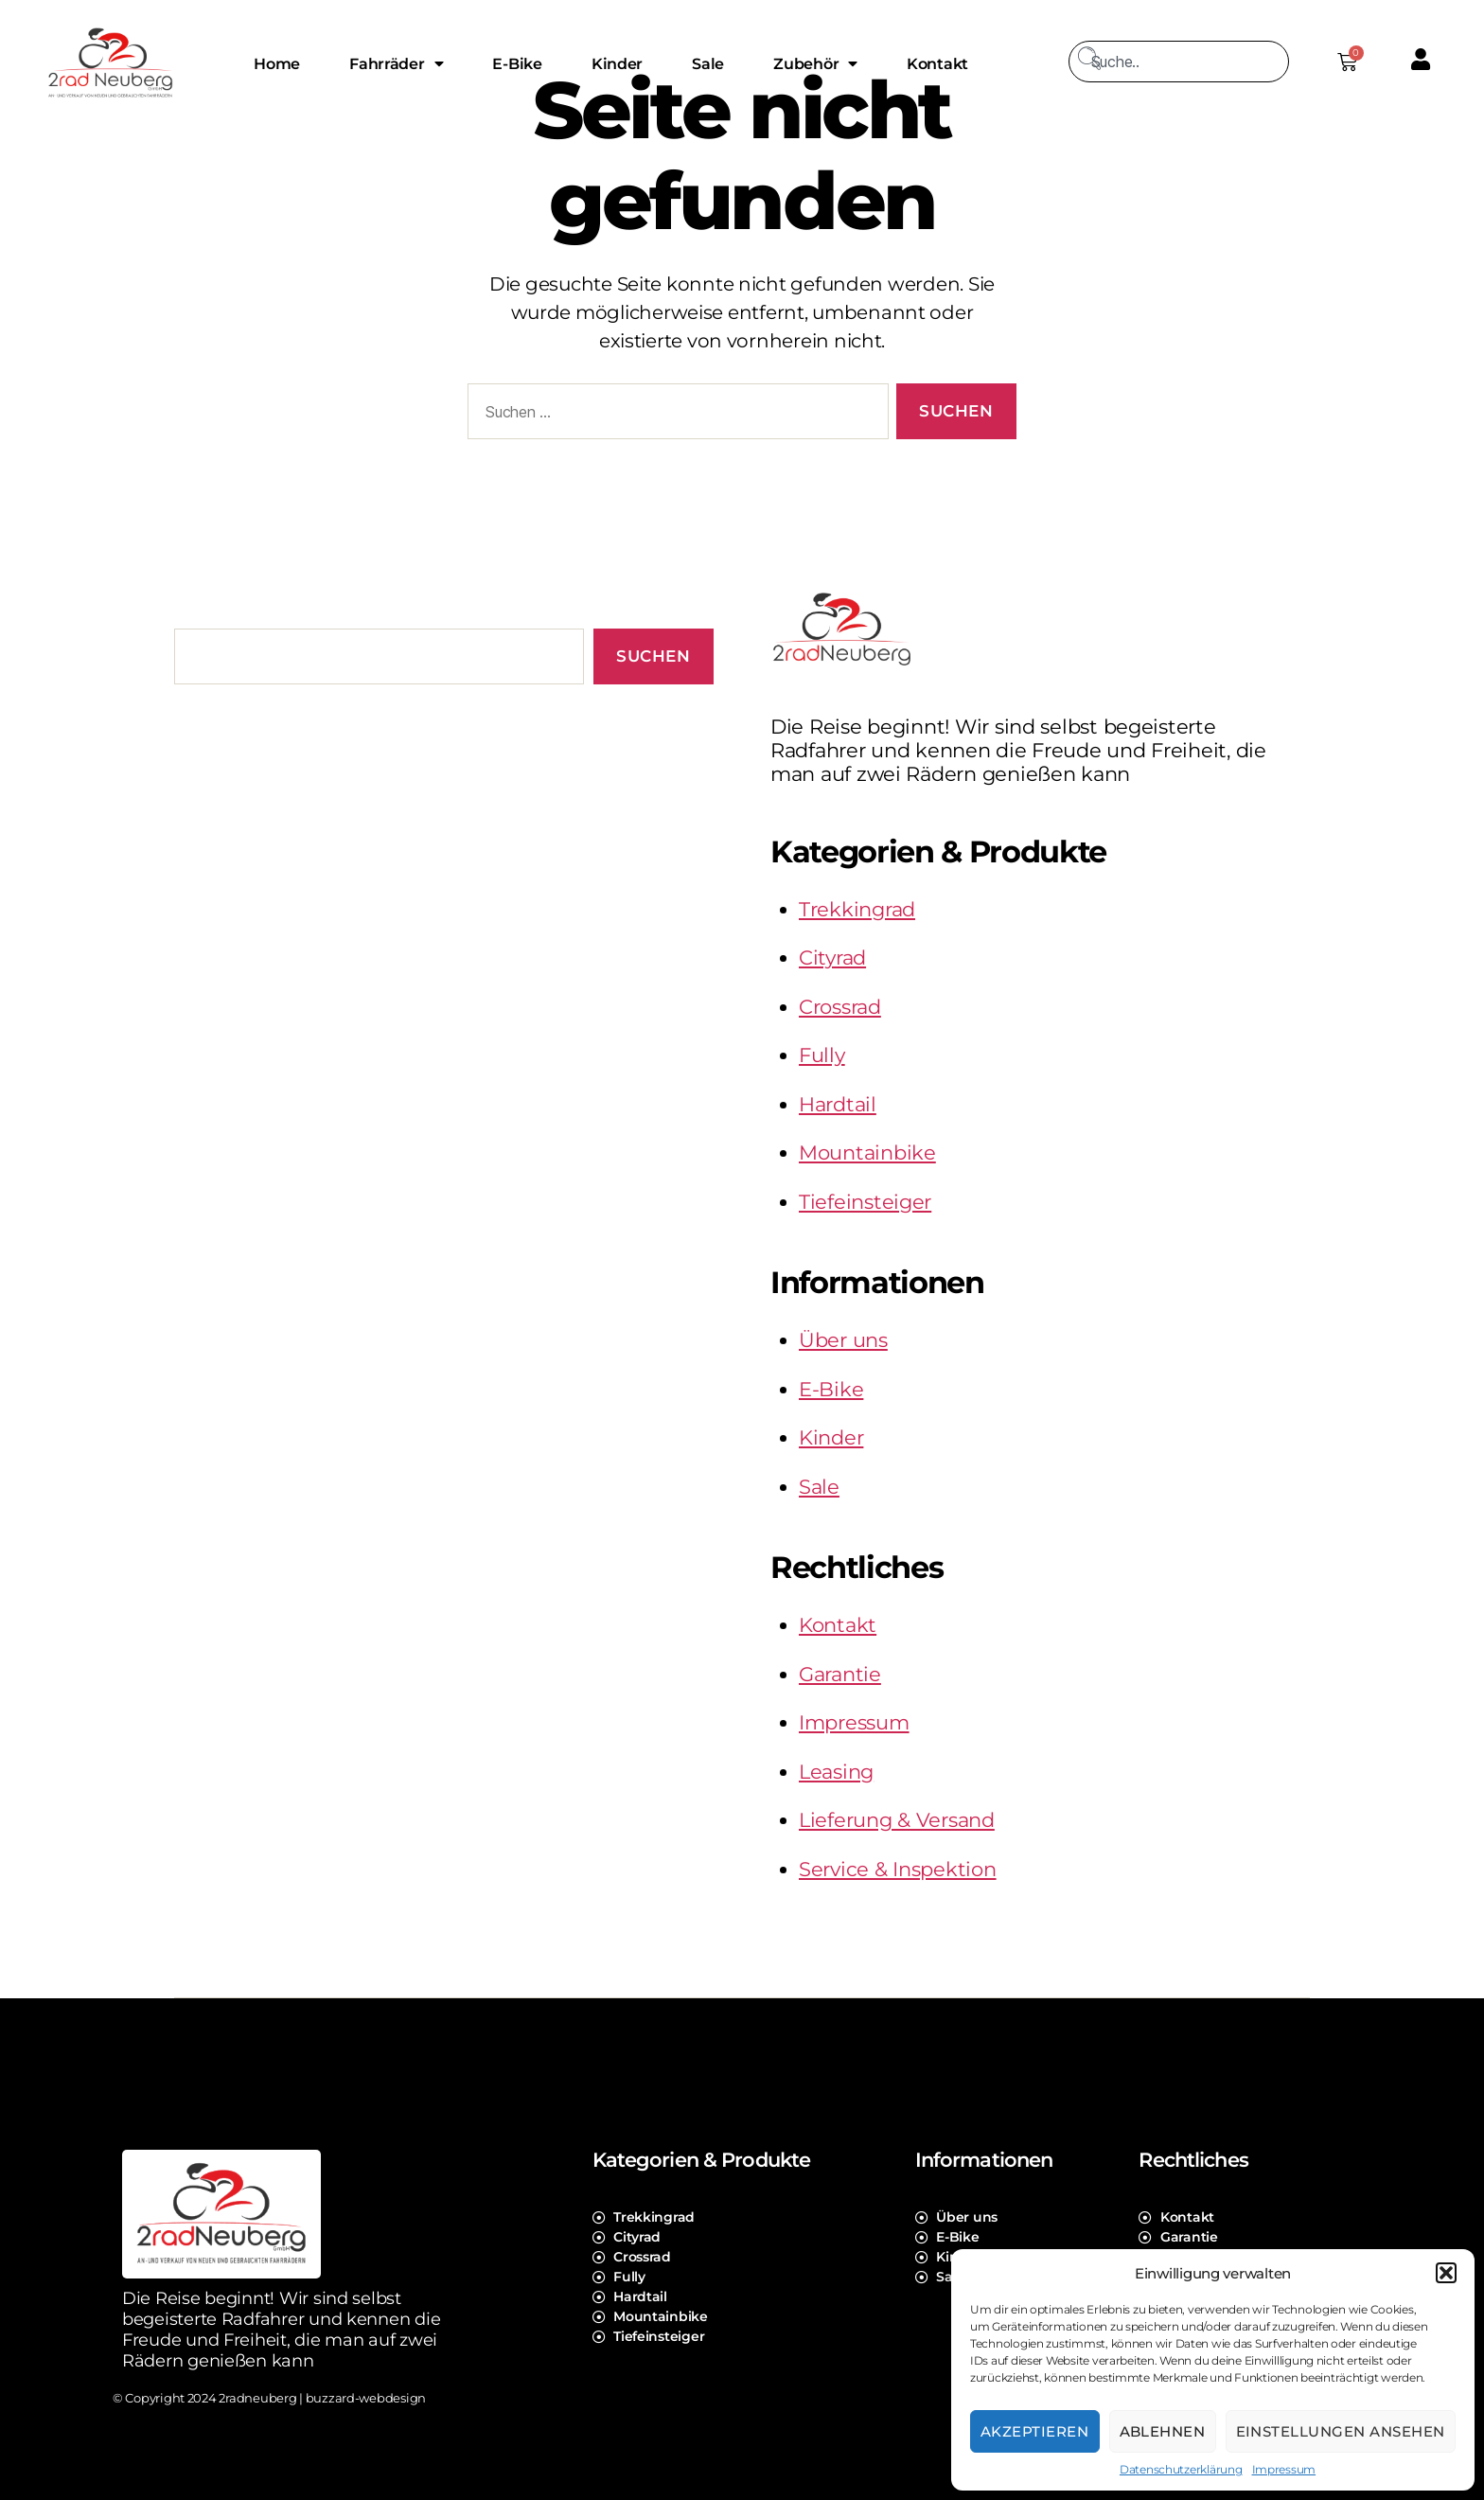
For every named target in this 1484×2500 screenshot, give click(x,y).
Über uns (843, 1340)
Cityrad (832, 957)
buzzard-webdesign (366, 2397)
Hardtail (837, 1104)
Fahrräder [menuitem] (396, 64)
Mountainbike (867, 1152)
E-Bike (831, 1389)
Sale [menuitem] (708, 64)
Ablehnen (1163, 2431)
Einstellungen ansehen (1341, 2431)
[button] (1446, 2272)
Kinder (831, 1437)
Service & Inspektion (898, 1869)
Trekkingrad (857, 909)
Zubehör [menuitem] (815, 64)
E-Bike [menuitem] (516, 64)
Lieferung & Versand (897, 1820)
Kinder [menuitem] (617, 64)
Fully (822, 1055)
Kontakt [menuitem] (937, 64)
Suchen (653, 656)
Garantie (840, 1674)
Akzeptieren (1034, 2431)
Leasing (836, 1771)
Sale (819, 1486)
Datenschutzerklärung (1181, 2469)
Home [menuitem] (277, 64)
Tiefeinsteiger (865, 1202)
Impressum (1284, 2469)
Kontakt (837, 1625)
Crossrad (840, 1007)
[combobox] (1179, 61)
